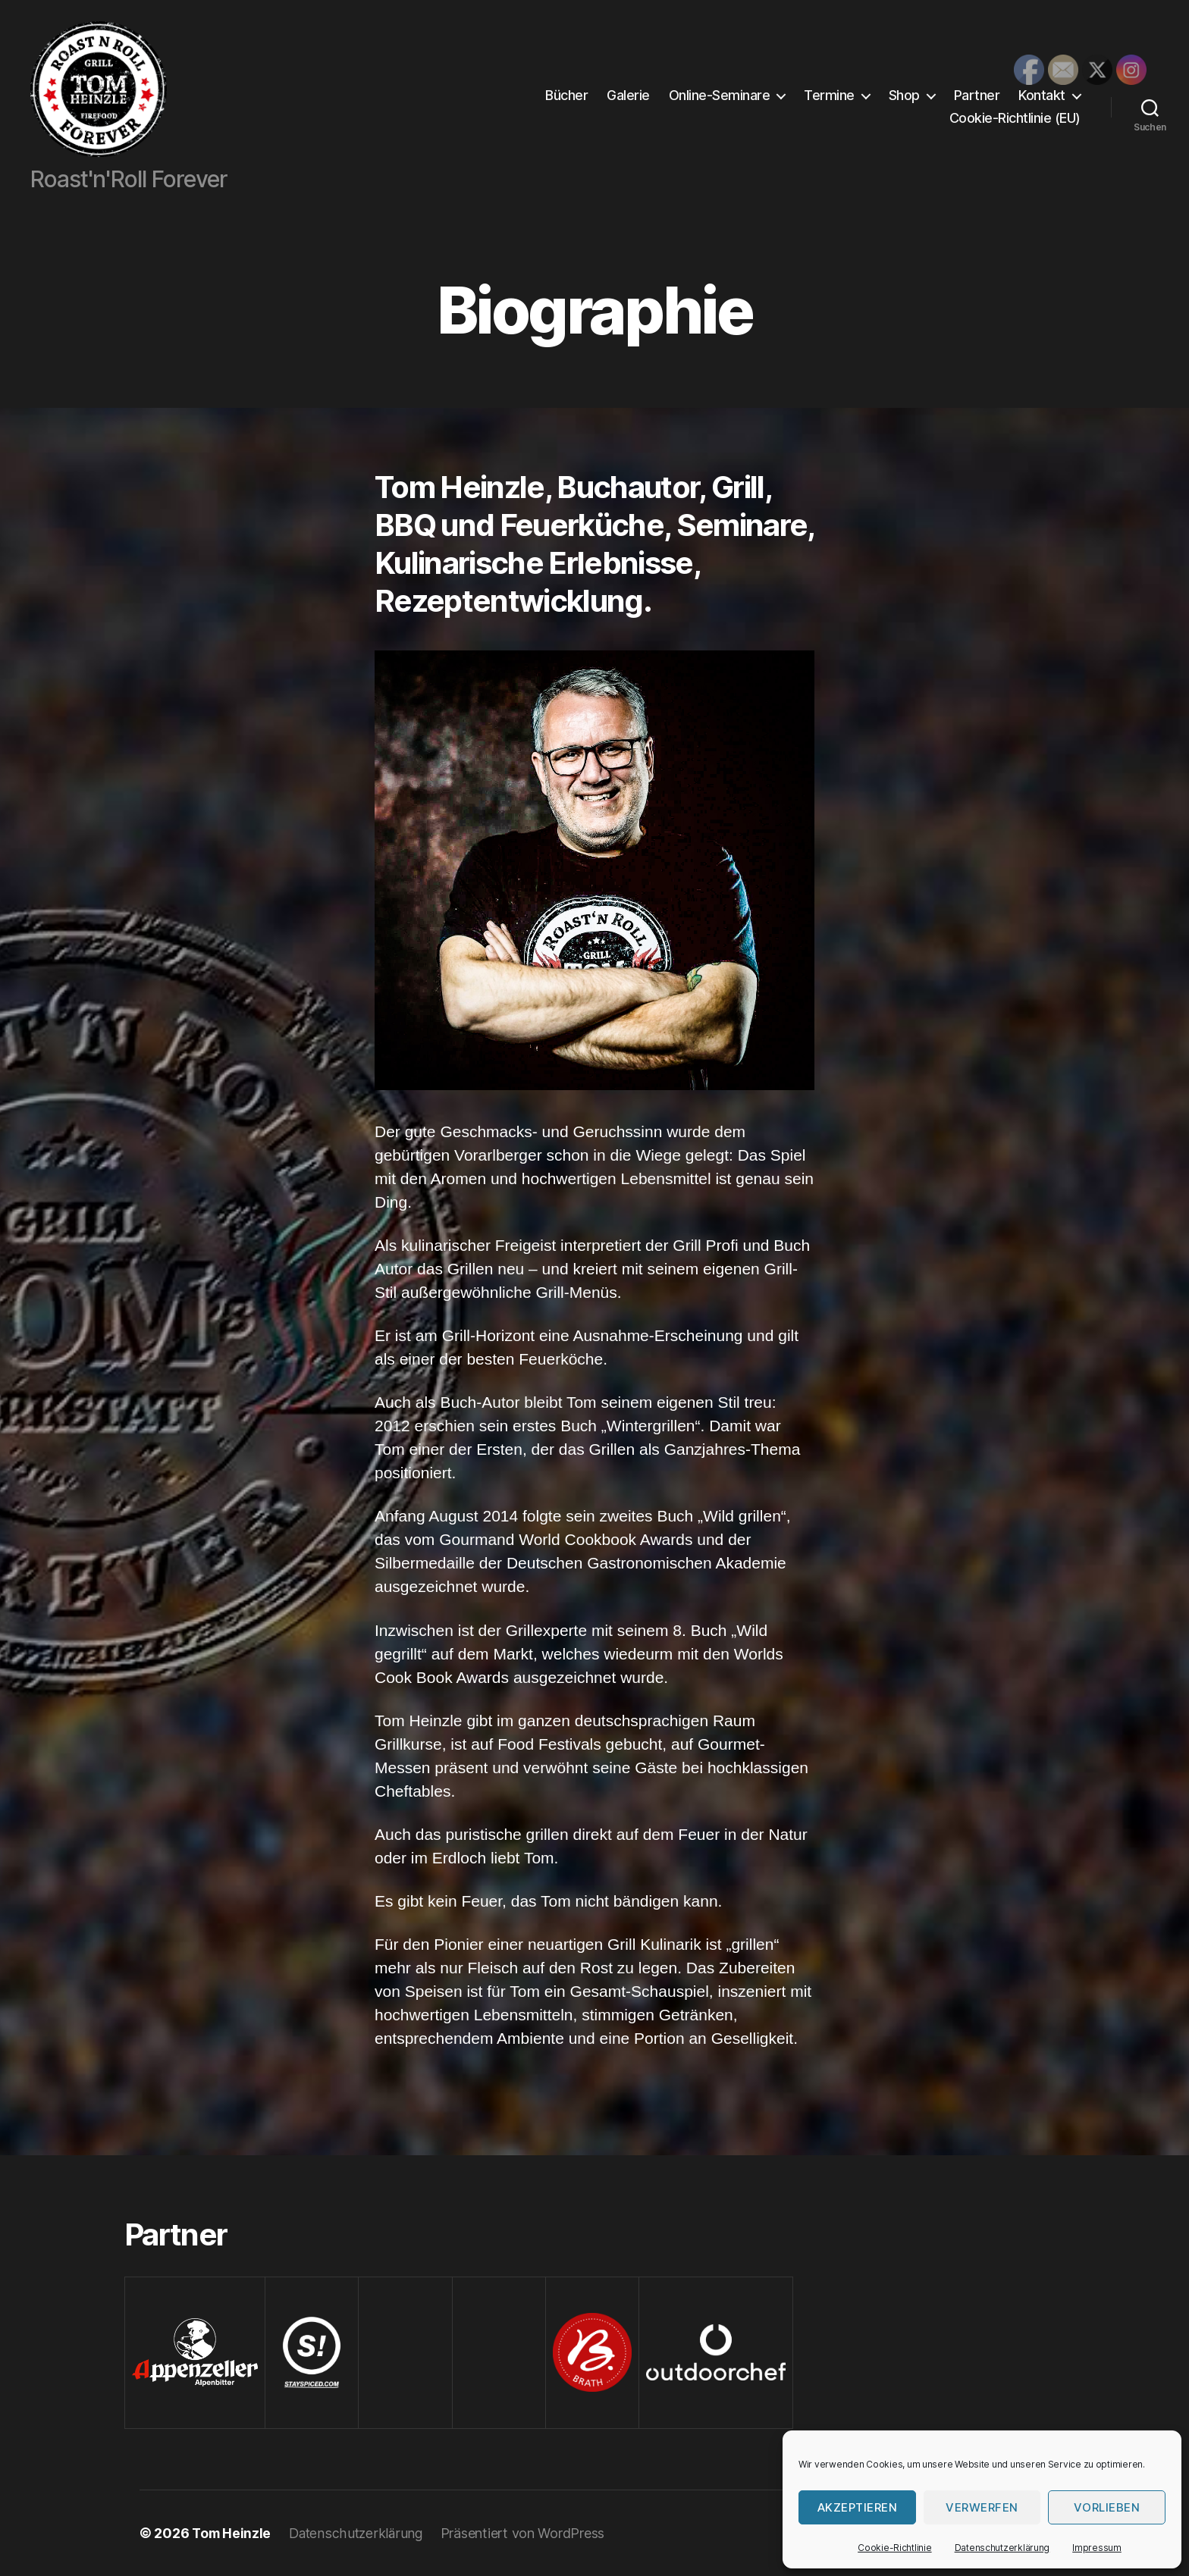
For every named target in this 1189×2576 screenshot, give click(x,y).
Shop (904, 95)
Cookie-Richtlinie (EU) (1015, 118)
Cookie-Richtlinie (894, 2547)
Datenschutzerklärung (1002, 2547)
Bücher (566, 95)
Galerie (628, 95)
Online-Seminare (719, 95)
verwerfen (982, 2507)
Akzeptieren (857, 2507)
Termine (829, 95)
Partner (977, 95)
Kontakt (1041, 95)
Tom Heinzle (232, 2533)
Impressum (1097, 2547)
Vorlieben (1107, 2507)
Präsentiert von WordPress (527, 2533)
